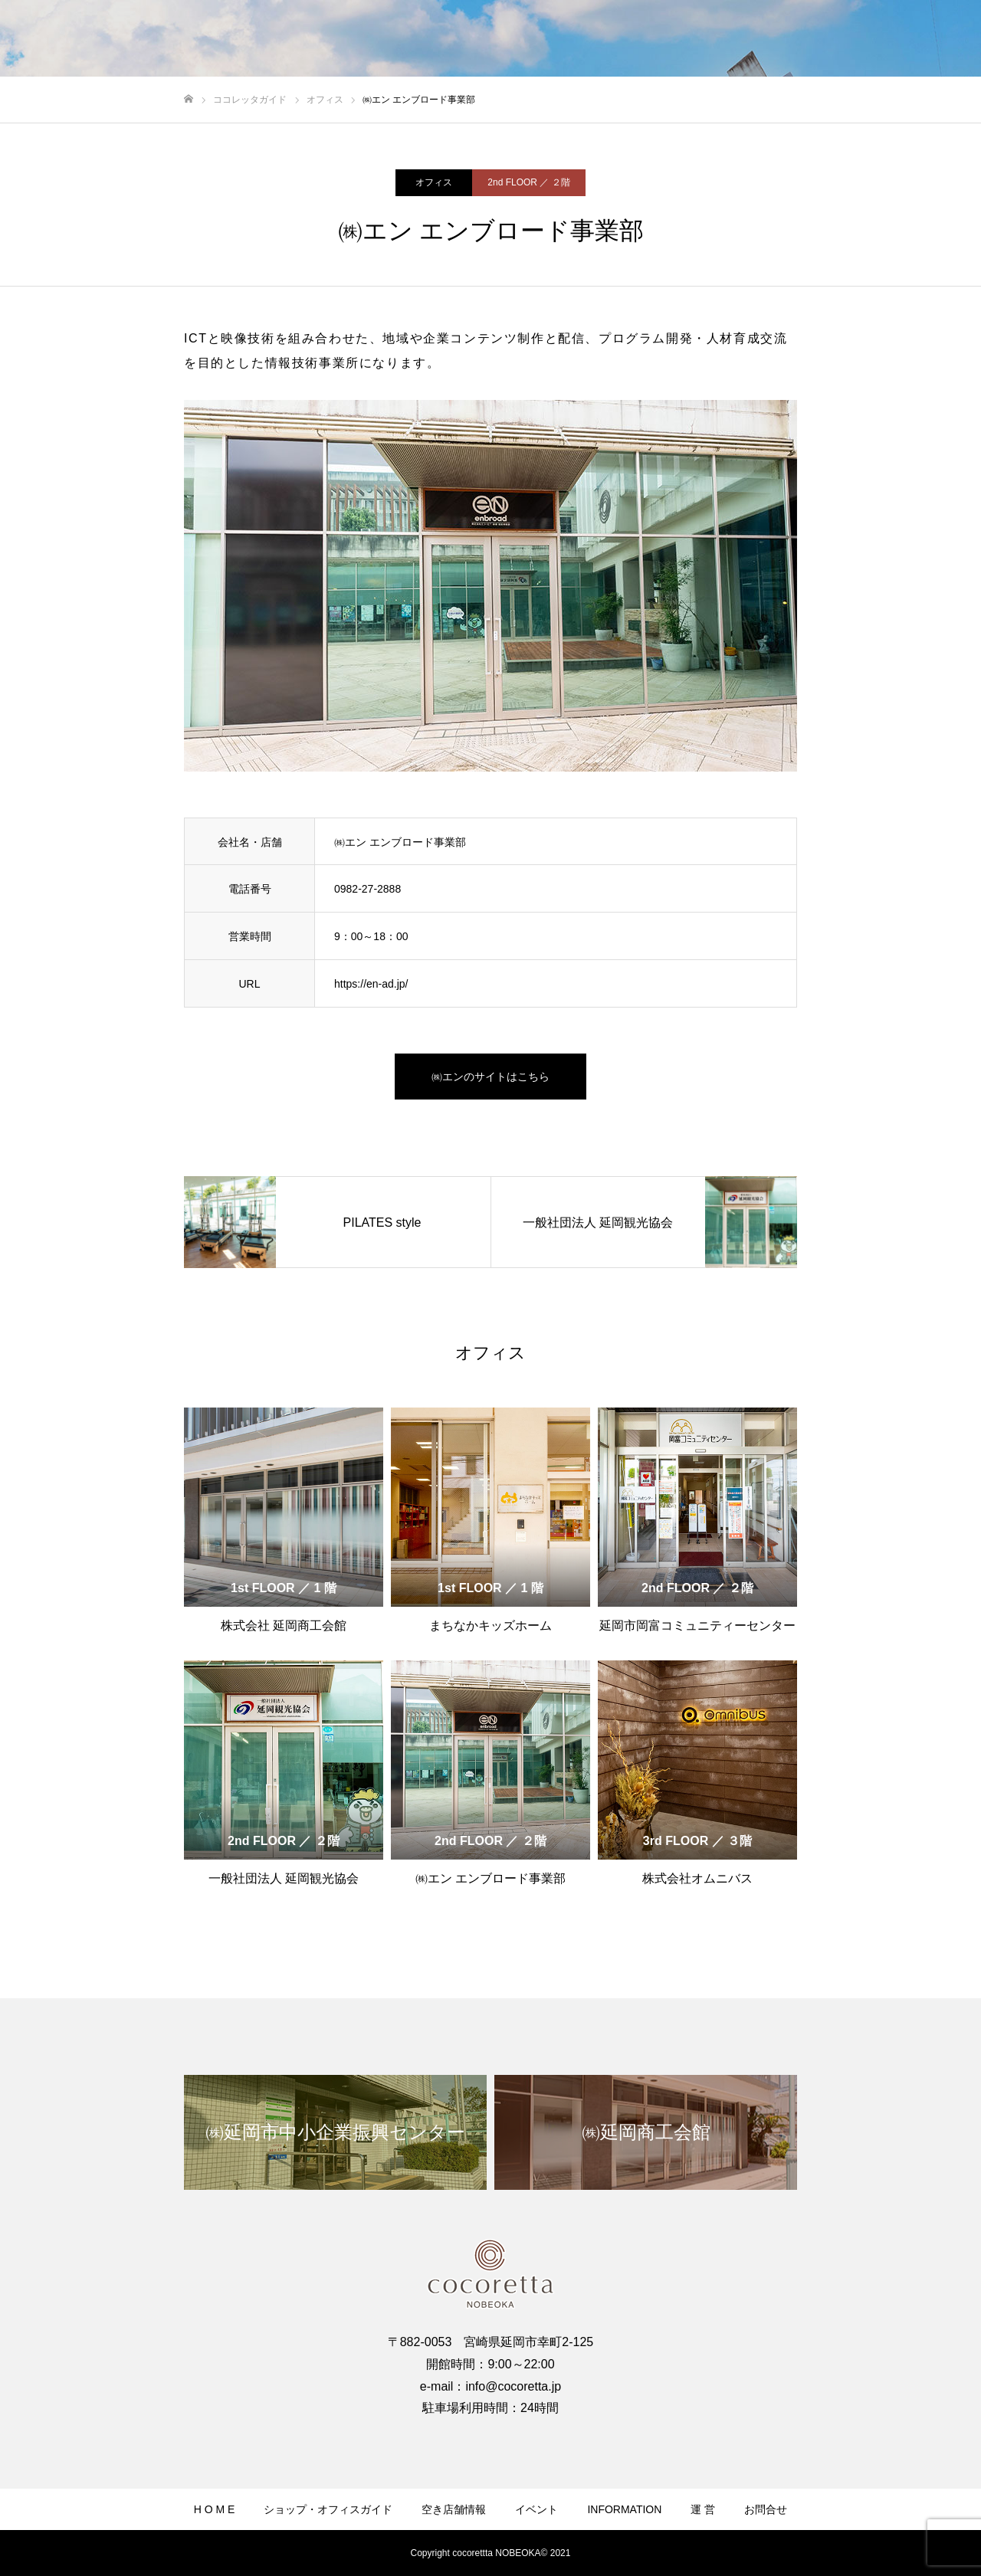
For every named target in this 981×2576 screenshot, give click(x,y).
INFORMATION (624, 2509)
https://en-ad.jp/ (371, 984)
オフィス (433, 182)
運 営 (703, 2509)
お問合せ (765, 2509)
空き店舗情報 (454, 2509)
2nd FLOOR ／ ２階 (528, 182)
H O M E (214, 2509)
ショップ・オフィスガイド (328, 2509)
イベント (536, 2509)
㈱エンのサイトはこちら (490, 1076)
